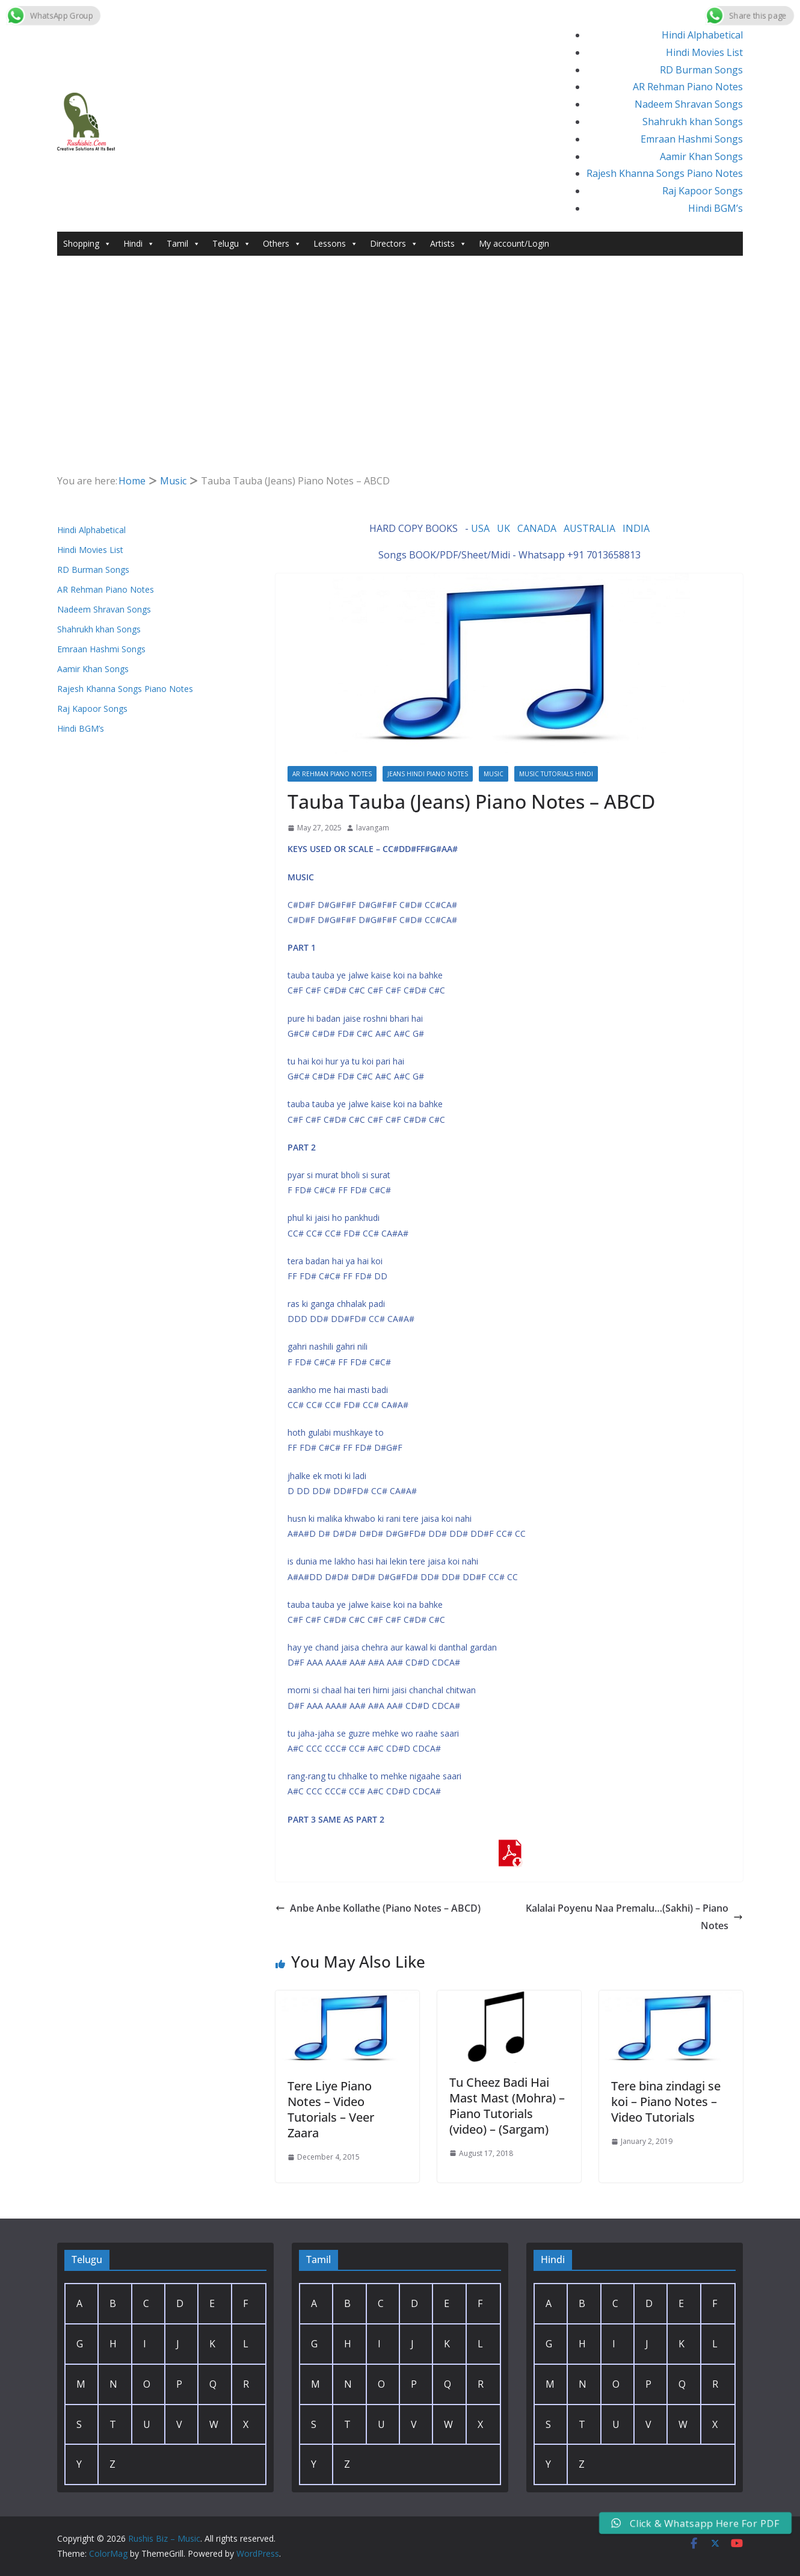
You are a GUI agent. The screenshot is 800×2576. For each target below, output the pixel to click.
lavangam (372, 828)
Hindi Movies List (704, 52)
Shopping (87, 244)
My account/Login (514, 243)
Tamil (183, 244)
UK (503, 528)
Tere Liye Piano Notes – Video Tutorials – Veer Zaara (331, 2109)
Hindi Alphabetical (702, 35)
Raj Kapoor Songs (702, 190)
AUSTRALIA (589, 528)
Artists (448, 244)
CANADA (536, 528)
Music (493, 774)
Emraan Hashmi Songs (692, 139)
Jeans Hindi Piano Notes (427, 774)
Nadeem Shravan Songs (689, 104)
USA (480, 528)
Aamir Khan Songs (701, 156)
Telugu (231, 244)
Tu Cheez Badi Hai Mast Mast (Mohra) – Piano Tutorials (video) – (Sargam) (507, 2105)
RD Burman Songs (701, 69)
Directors (394, 244)
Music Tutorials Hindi (556, 774)
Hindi (139, 244)
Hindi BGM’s (715, 208)
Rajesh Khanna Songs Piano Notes (664, 173)
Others (282, 244)
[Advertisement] (400, 382)
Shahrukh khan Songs (692, 121)
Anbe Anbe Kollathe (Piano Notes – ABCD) (378, 1908)
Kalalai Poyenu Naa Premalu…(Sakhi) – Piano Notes (634, 1916)
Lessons (335, 244)
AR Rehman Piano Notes (688, 86)
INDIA (636, 528)
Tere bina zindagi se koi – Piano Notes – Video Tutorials (666, 2101)
